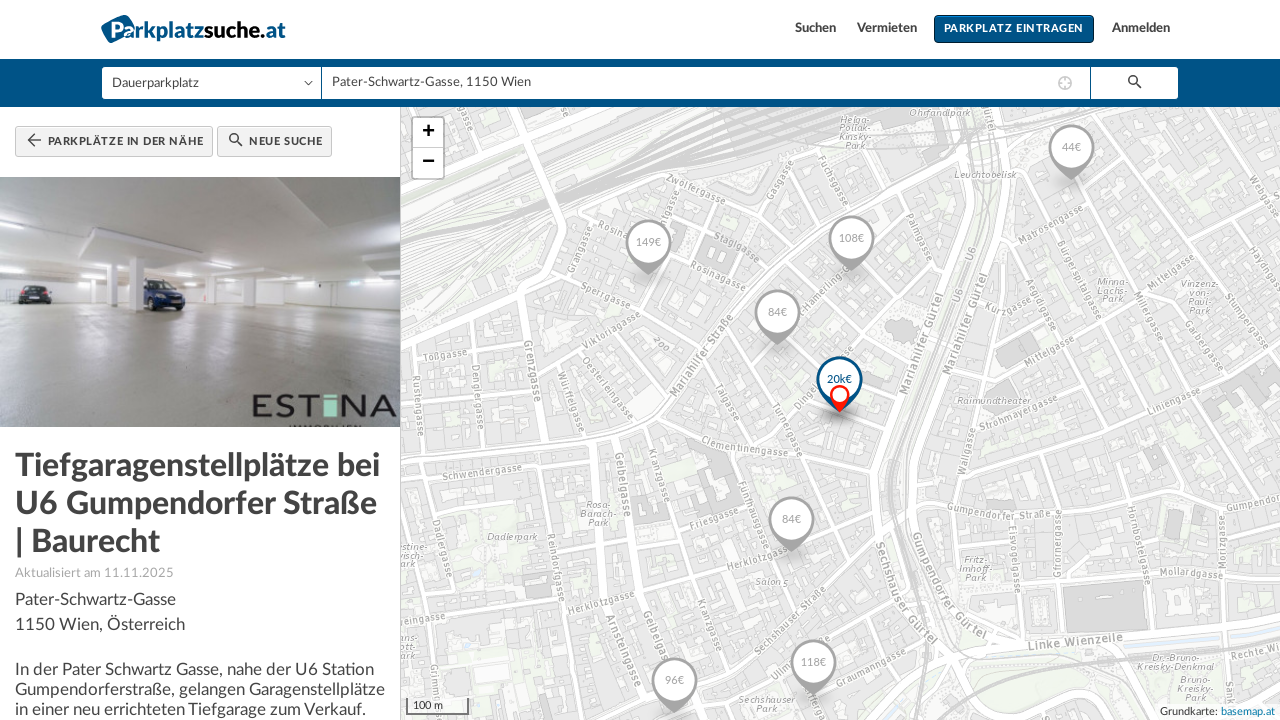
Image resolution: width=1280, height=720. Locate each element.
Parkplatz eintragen (1014, 28)
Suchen (817, 28)
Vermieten (888, 28)
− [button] (428, 163)
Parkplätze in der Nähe (115, 140)
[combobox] (706, 83)
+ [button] (428, 133)
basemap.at (1248, 711)
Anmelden (1141, 28)
